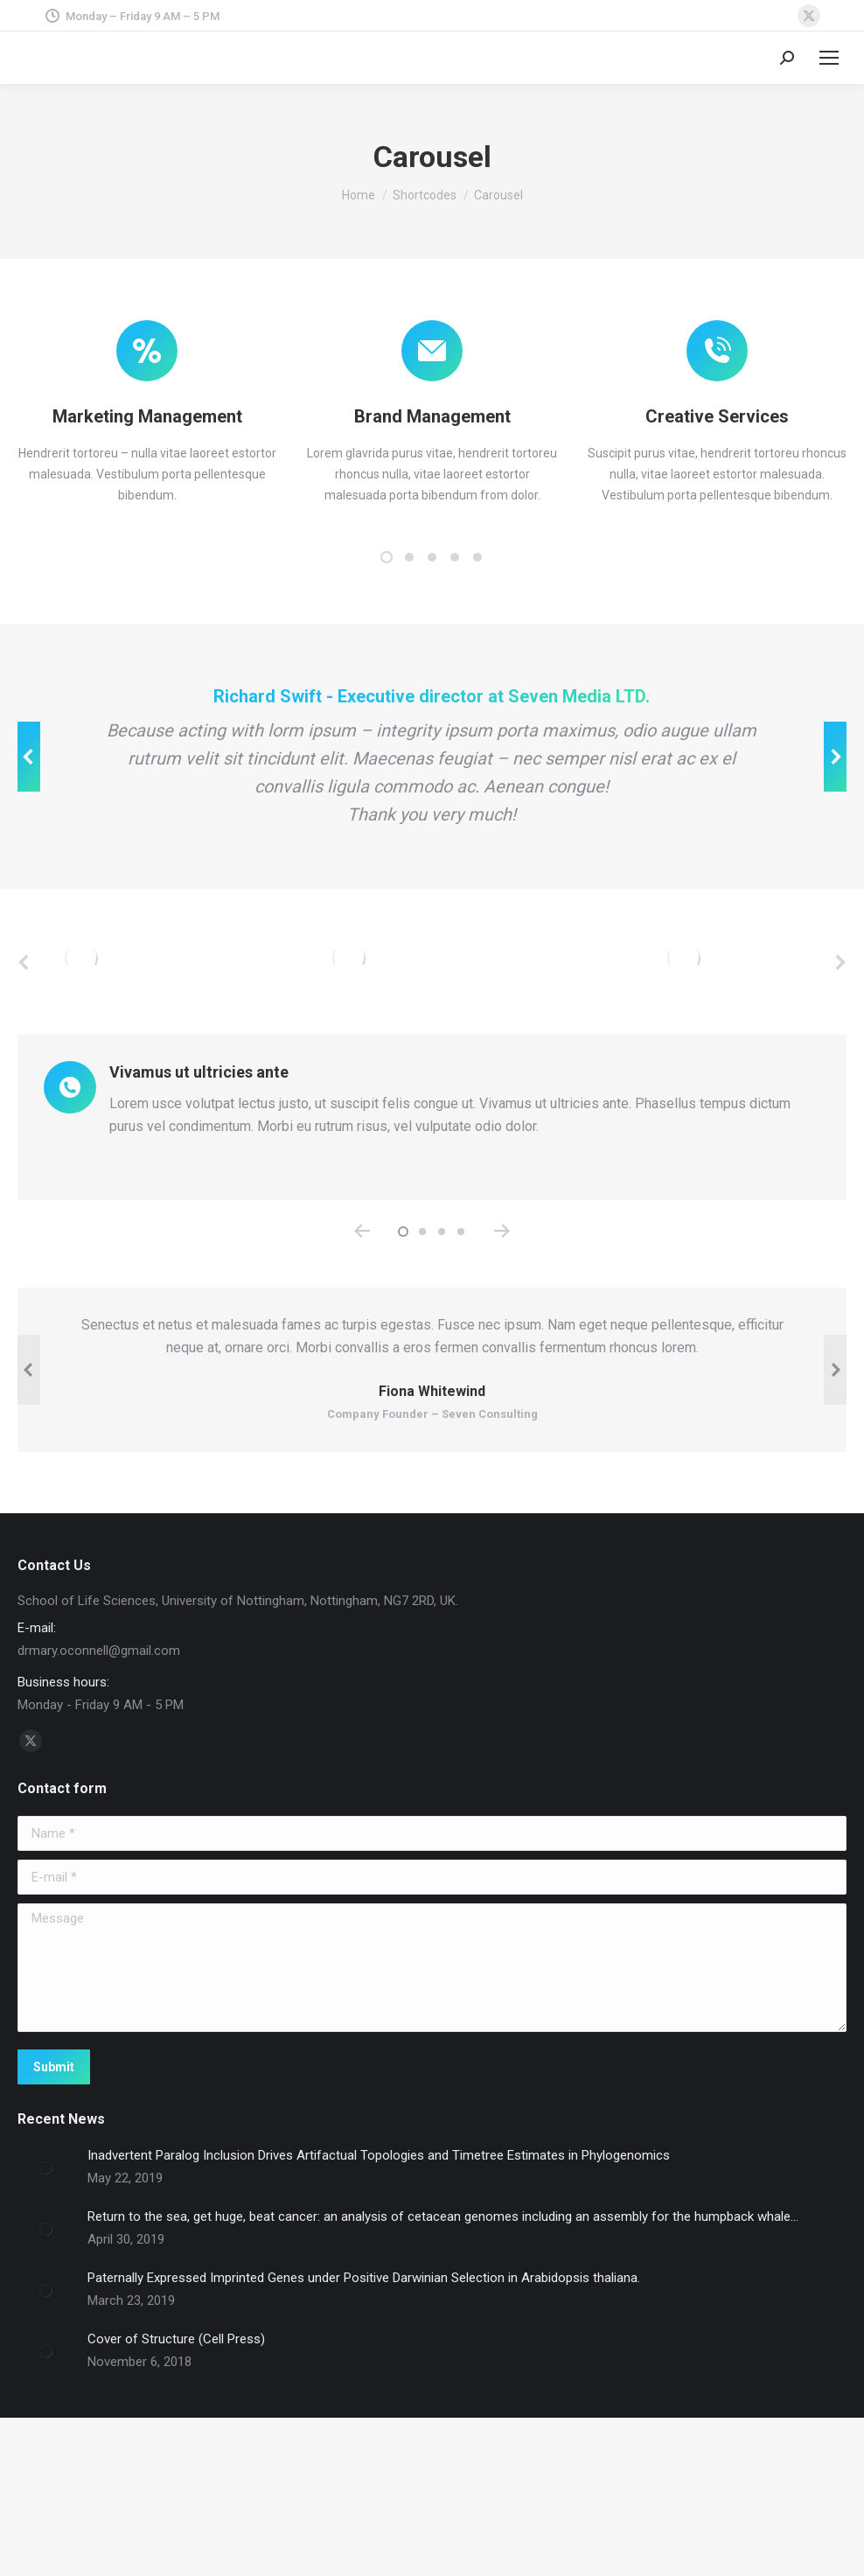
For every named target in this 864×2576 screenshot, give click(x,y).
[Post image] (45, 2318)
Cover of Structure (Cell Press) (176, 2488)
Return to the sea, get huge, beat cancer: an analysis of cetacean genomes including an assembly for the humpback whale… (442, 2366)
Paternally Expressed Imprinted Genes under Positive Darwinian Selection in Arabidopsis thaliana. (363, 2427)
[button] (386, 557)
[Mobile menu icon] (829, 57)
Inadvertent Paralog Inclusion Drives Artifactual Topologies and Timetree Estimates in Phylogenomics (378, 2305)
